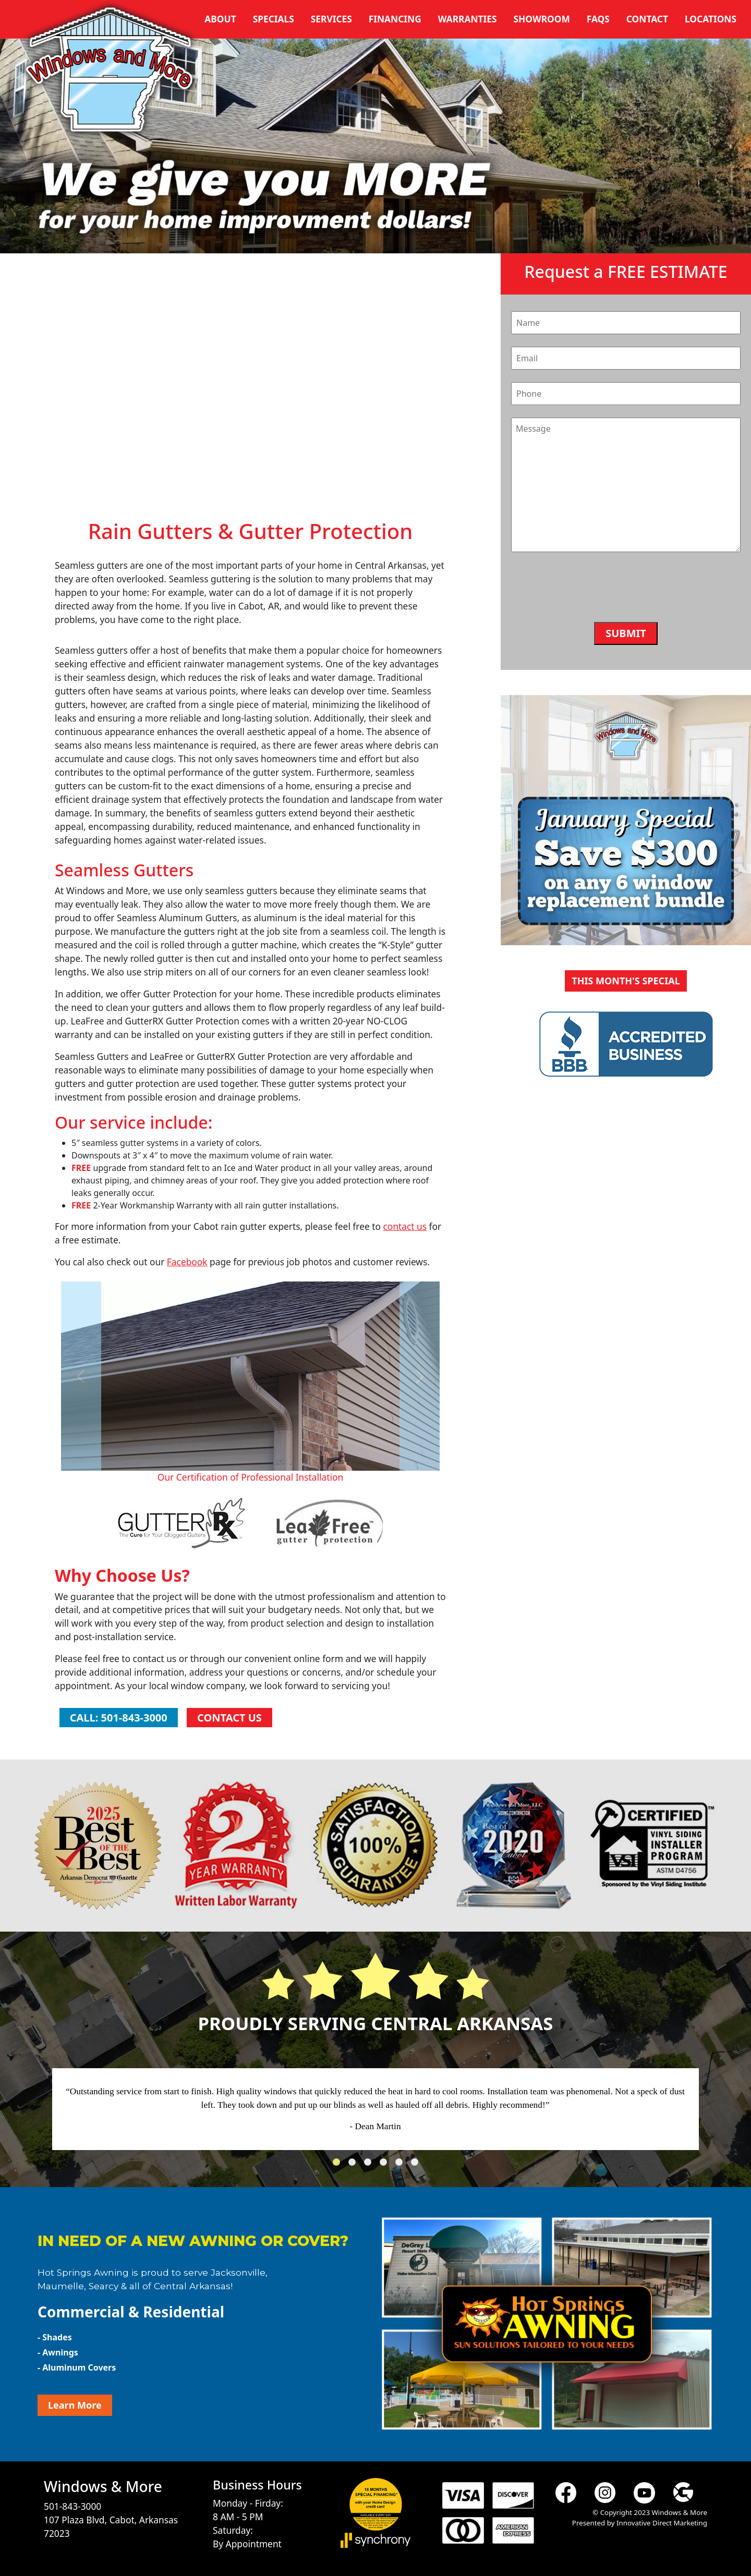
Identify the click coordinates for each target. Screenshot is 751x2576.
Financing (395, 19)
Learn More (75, 2405)
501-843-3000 (72, 2506)
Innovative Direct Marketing (661, 2523)
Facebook (187, 1261)
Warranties (467, 19)
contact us (405, 1226)
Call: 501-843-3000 (118, 1718)
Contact (647, 19)
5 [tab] (401, 2165)
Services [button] (331, 19)
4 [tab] (386, 2165)
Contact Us (229, 1718)
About (220, 19)
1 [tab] (339, 2165)
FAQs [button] (598, 19)
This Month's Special (626, 980)
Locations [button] (710, 19)
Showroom (542, 19)
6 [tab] (417, 2165)
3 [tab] (370, 2165)
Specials (273, 19)
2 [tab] (354, 2165)
